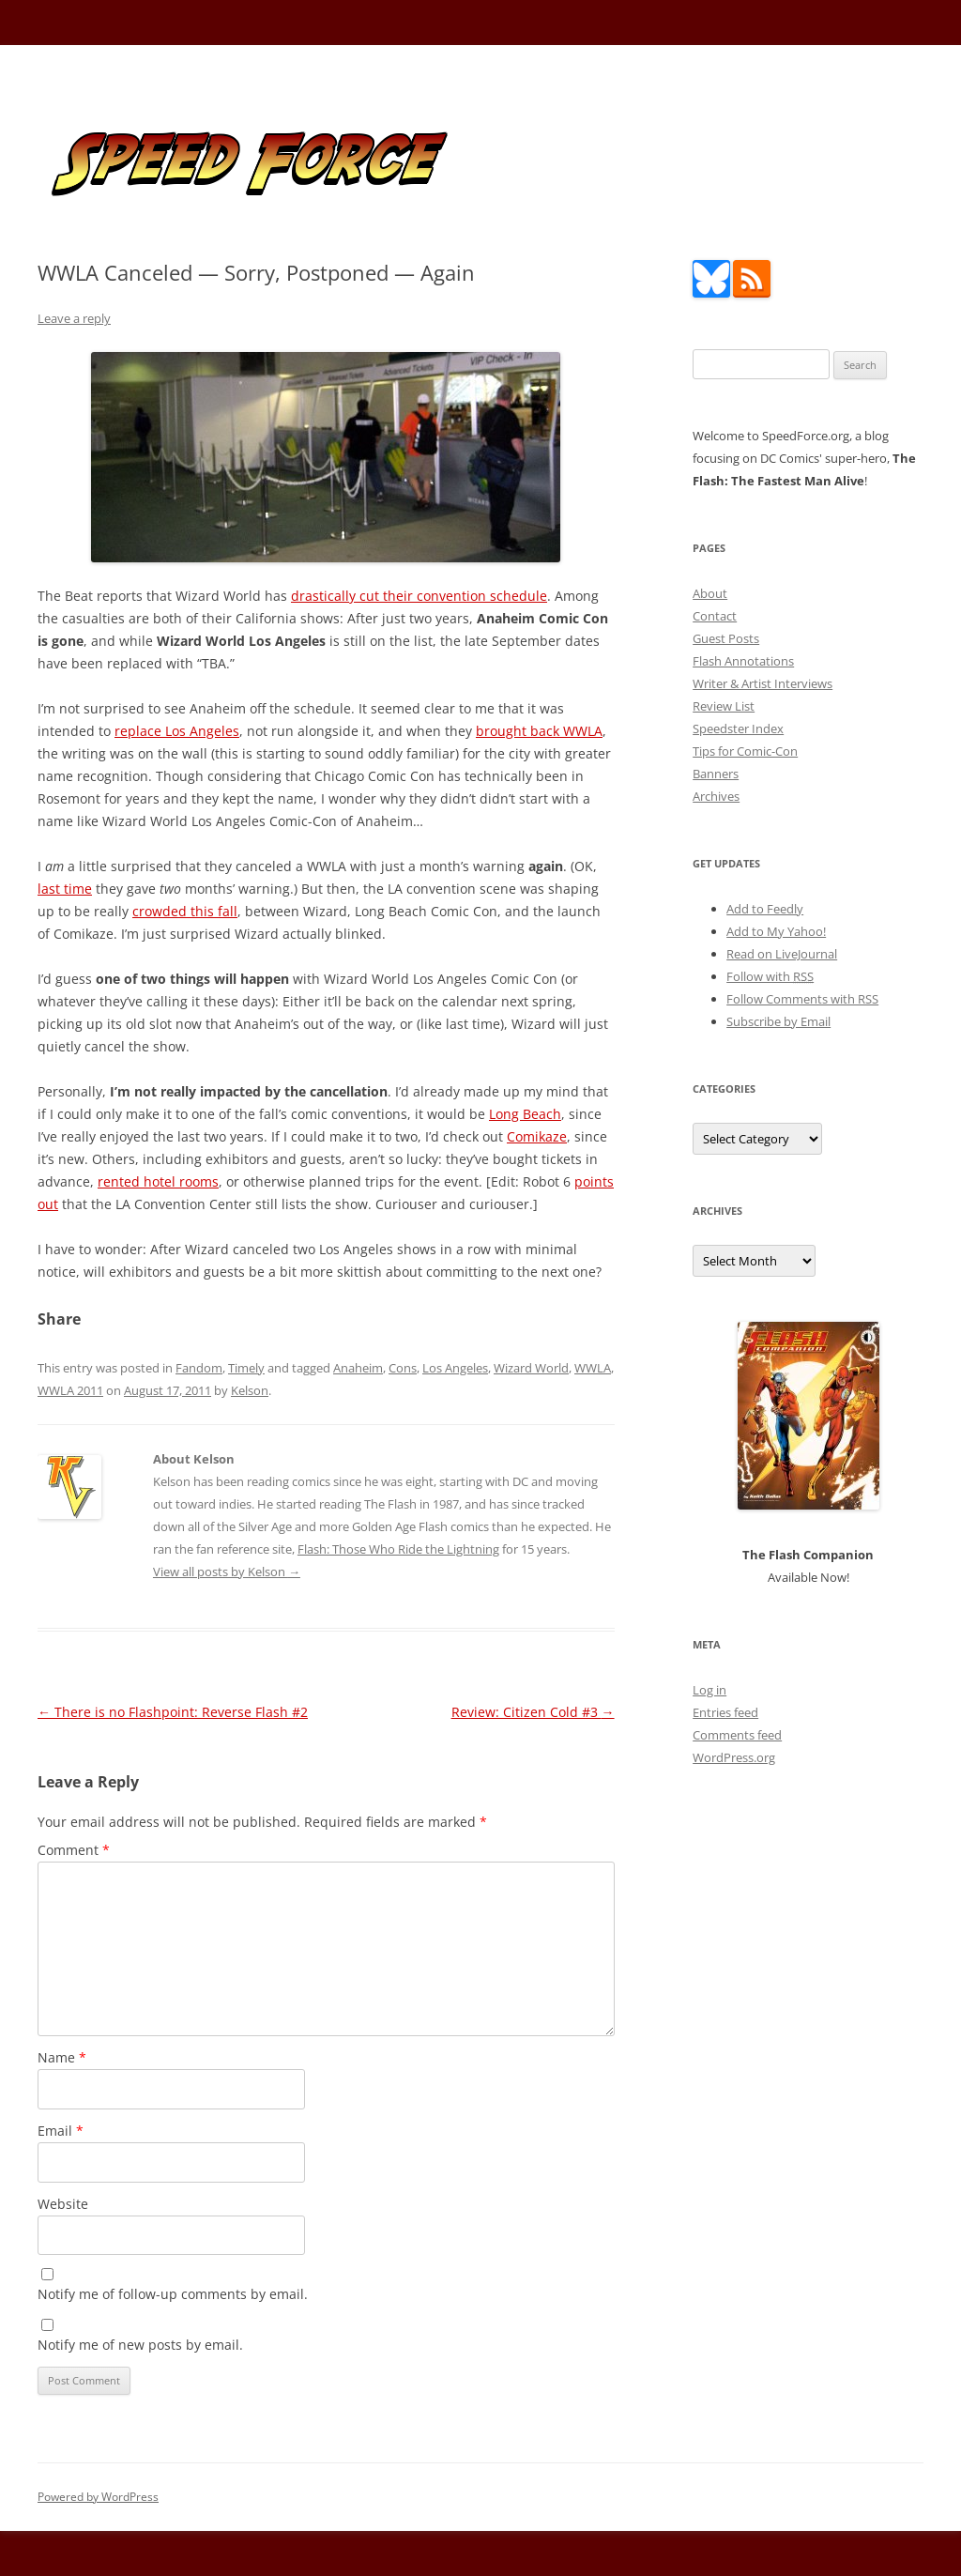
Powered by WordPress (98, 2497)
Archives (716, 796)
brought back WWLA (539, 731)
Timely (246, 1367)
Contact (715, 615)
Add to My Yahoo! (776, 931)
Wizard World (531, 1367)
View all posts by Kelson (226, 1571)
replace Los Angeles (176, 731)
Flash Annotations (743, 660)
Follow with (770, 976)
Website (63, 2204)
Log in (709, 1689)
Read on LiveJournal (781, 953)
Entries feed (725, 1712)
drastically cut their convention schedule (419, 596)
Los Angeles (455, 1367)
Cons (403, 1367)
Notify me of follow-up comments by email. (173, 2294)
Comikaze (537, 1136)
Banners (716, 773)
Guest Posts (726, 638)
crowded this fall (184, 911)
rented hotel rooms (158, 1181)
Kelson (249, 1390)
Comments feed (737, 1734)
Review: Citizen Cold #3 (533, 1712)
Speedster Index (738, 728)
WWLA (592, 1367)
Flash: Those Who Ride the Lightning (398, 1549)
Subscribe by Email (778, 1021)
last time (65, 888)
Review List (724, 706)
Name (62, 2057)
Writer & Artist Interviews (762, 683)
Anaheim (358, 1367)
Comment (74, 1850)
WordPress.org (734, 1757)
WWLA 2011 (70, 1390)
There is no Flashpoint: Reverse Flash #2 (173, 1712)
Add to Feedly (764, 908)
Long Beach (525, 1114)
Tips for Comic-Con (745, 751)
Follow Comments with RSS (802, 998)
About (710, 593)
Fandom (198, 1367)
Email (61, 2130)
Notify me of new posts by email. (140, 2345)
